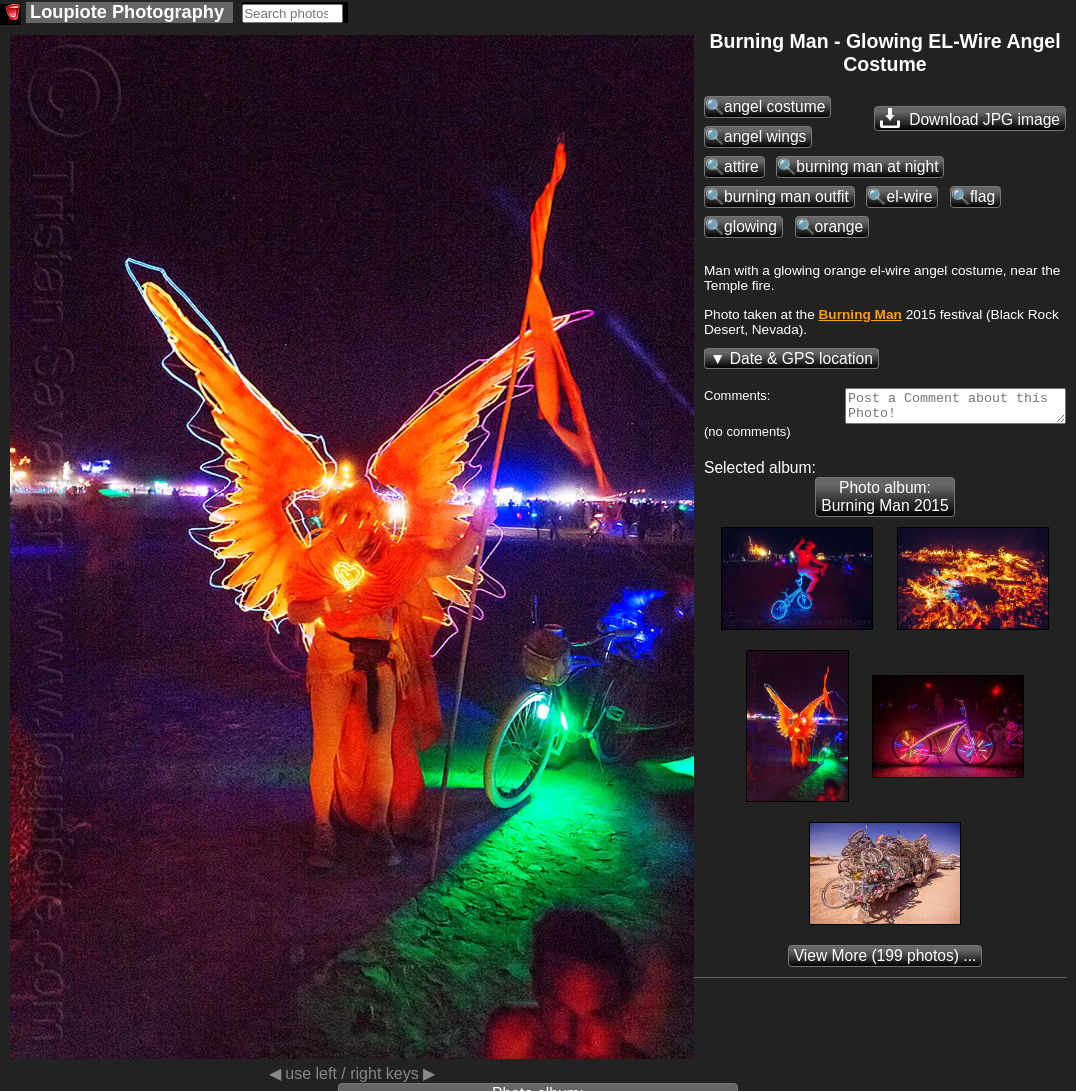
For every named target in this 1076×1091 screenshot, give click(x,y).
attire (741, 166)
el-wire (909, 196)
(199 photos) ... (885, 961)
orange (839, 226)
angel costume (774, 106)
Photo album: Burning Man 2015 (884, 502)
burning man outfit (786, 196)
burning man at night (867, 166)
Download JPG (970, 118)
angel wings (765, 136)
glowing (750, 226)
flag (982, 196)
